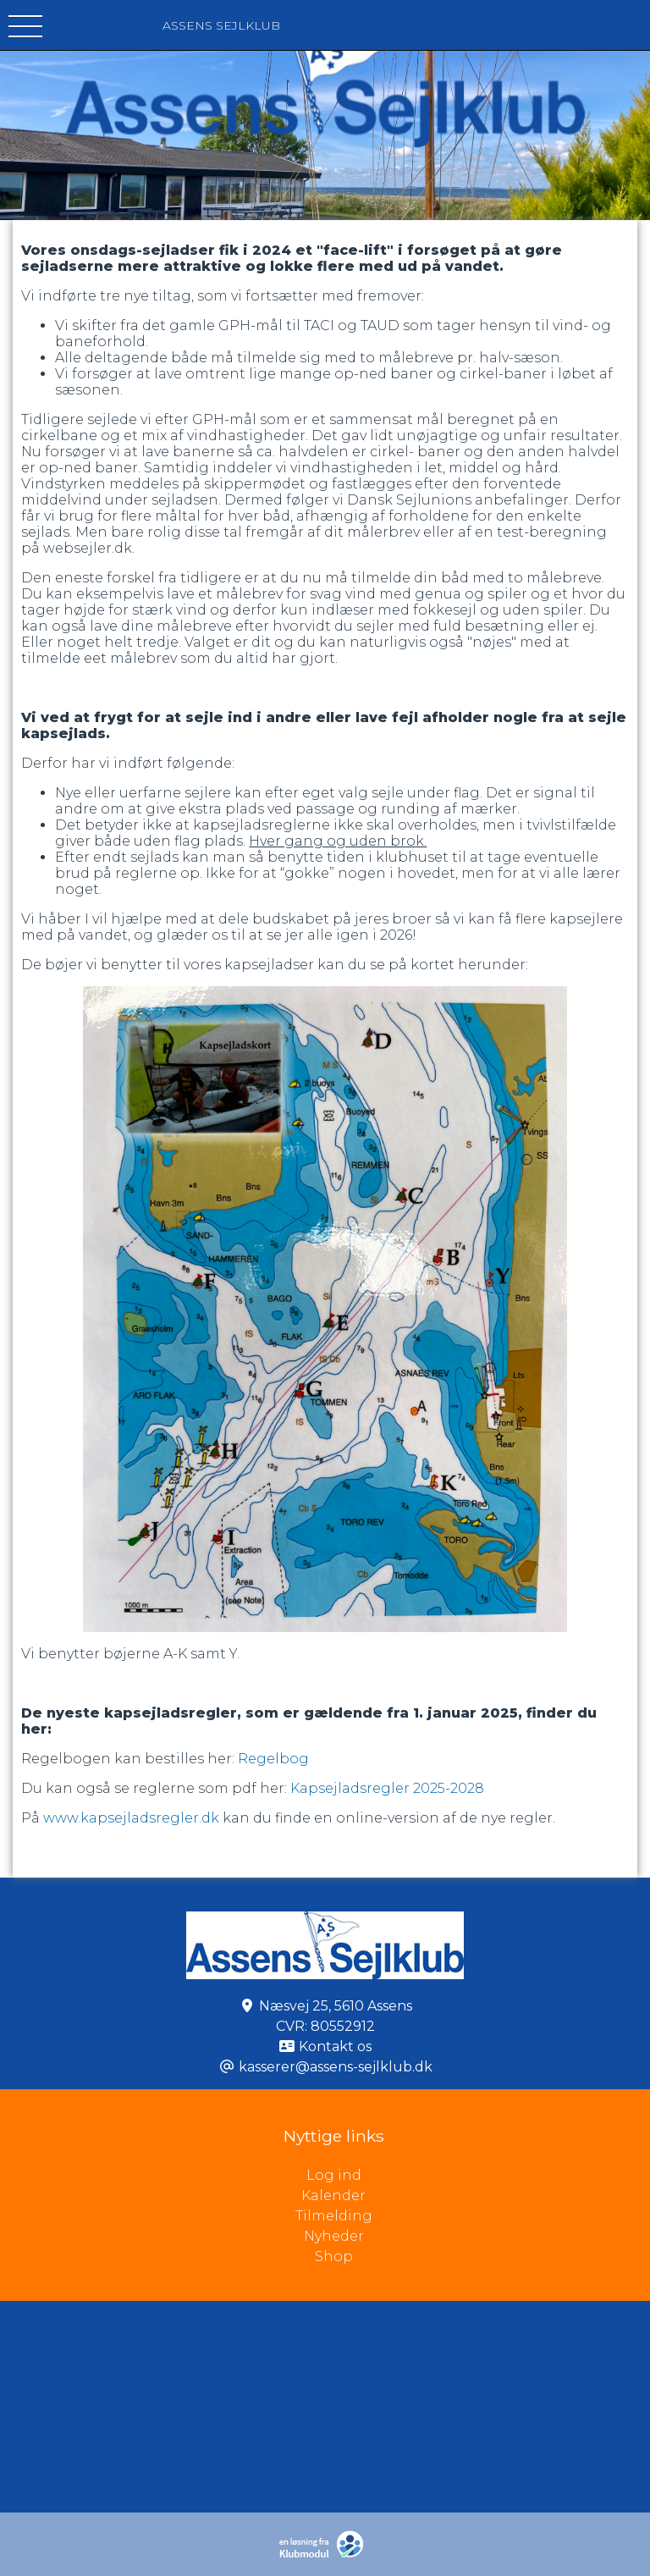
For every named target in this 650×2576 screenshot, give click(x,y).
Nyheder (334, 2236)
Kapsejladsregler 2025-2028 (387, 1788)
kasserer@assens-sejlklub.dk (335, 2067)
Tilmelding (333, 2216)
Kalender (333, 2195)
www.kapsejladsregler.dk (131, 1818)
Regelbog (271, 1759)
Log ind (478, 2175)
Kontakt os (335, 2046)
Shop (334, 2256)
